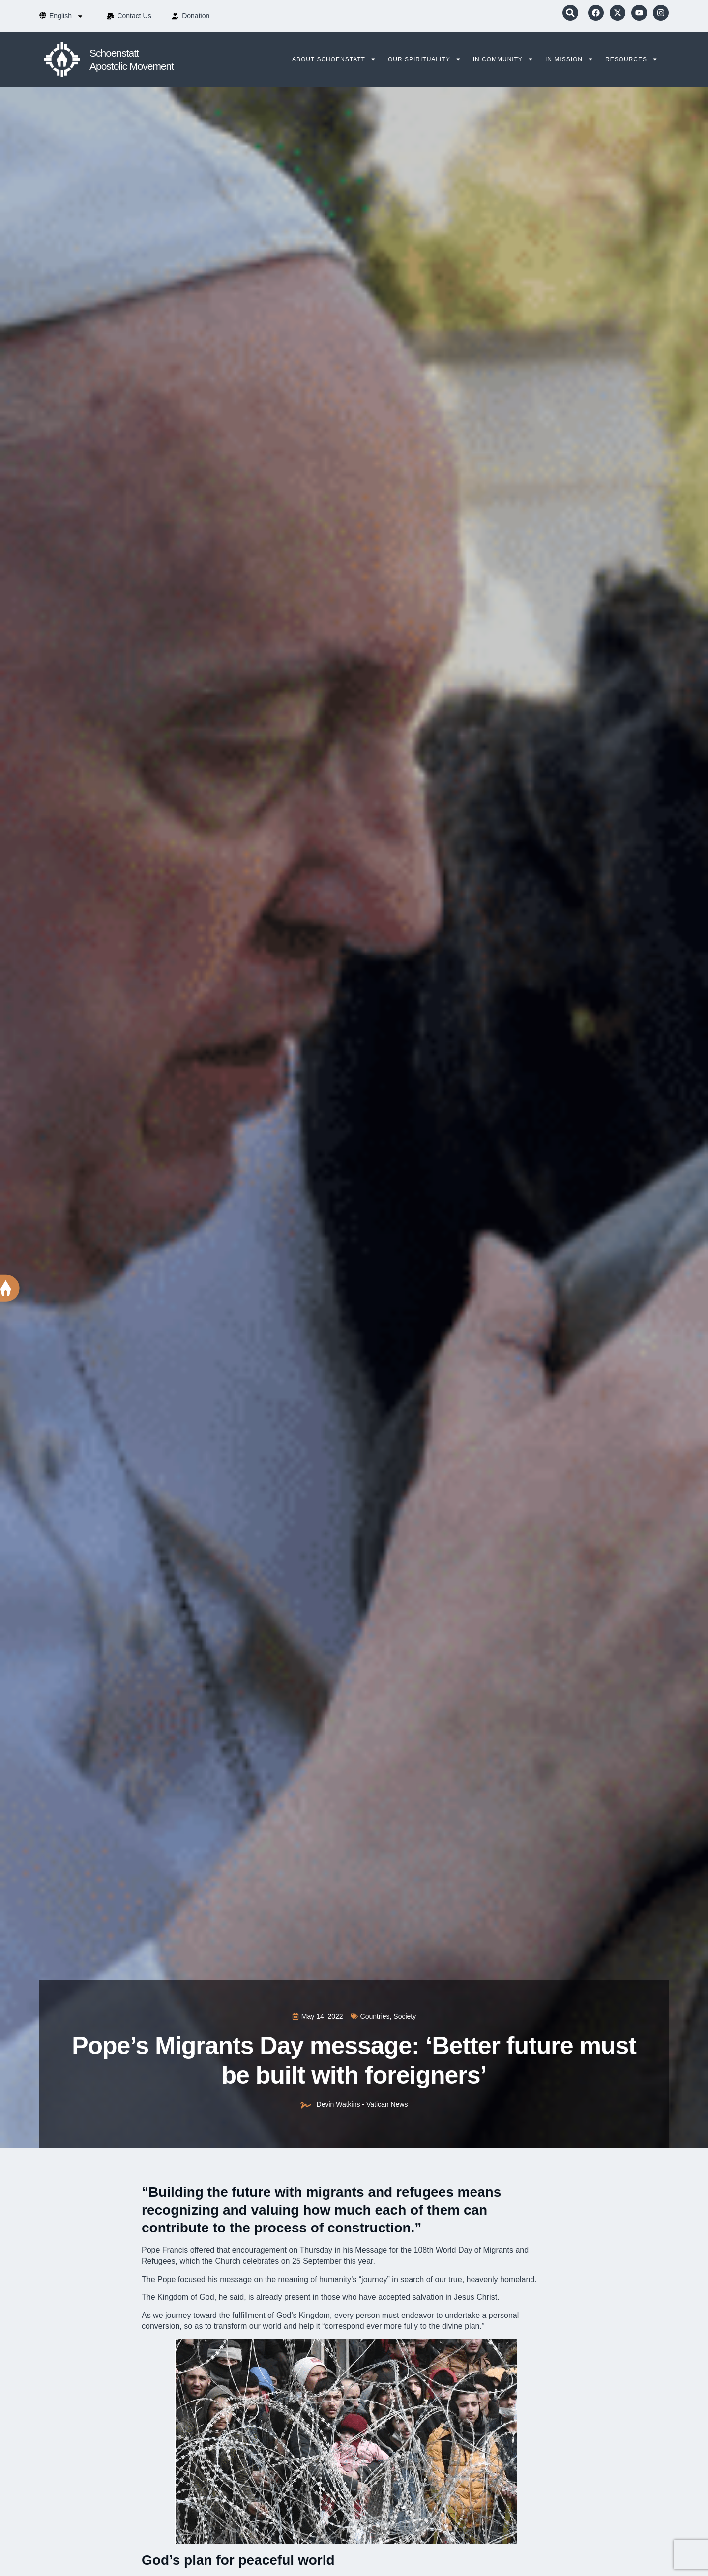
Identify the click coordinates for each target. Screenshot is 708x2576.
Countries (375, 2016)
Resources (631, 59)
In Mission (569, 59)
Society (404, 2016)
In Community (503, 59)
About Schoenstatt (334, 59)
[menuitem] (66, 16)
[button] (570, 13)
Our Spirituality (424, 59)
